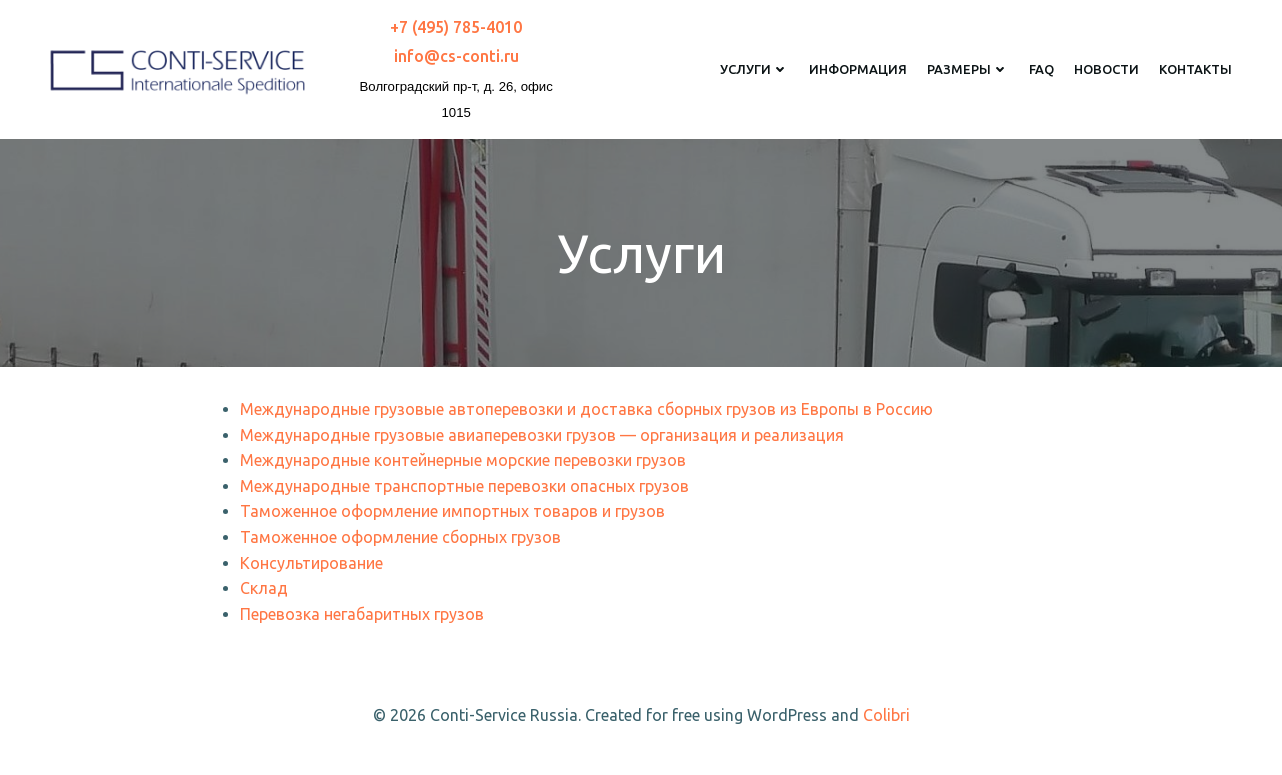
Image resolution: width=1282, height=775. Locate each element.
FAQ (1041, 69)
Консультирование (311, 563)
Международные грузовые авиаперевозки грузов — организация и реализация (542, 435)
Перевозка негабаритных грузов (362, 614)
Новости (1106, 69)
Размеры (968, 69)
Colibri (886, 715)
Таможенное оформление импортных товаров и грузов (452, 511)
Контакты (1195, 69)
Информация (858, 69)
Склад (264, 588)
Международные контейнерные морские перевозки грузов (463, 460)
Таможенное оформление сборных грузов (400, 537)
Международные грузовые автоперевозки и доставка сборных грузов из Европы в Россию (586, 409)
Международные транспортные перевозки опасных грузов (464, 486)
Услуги (754, 69)
